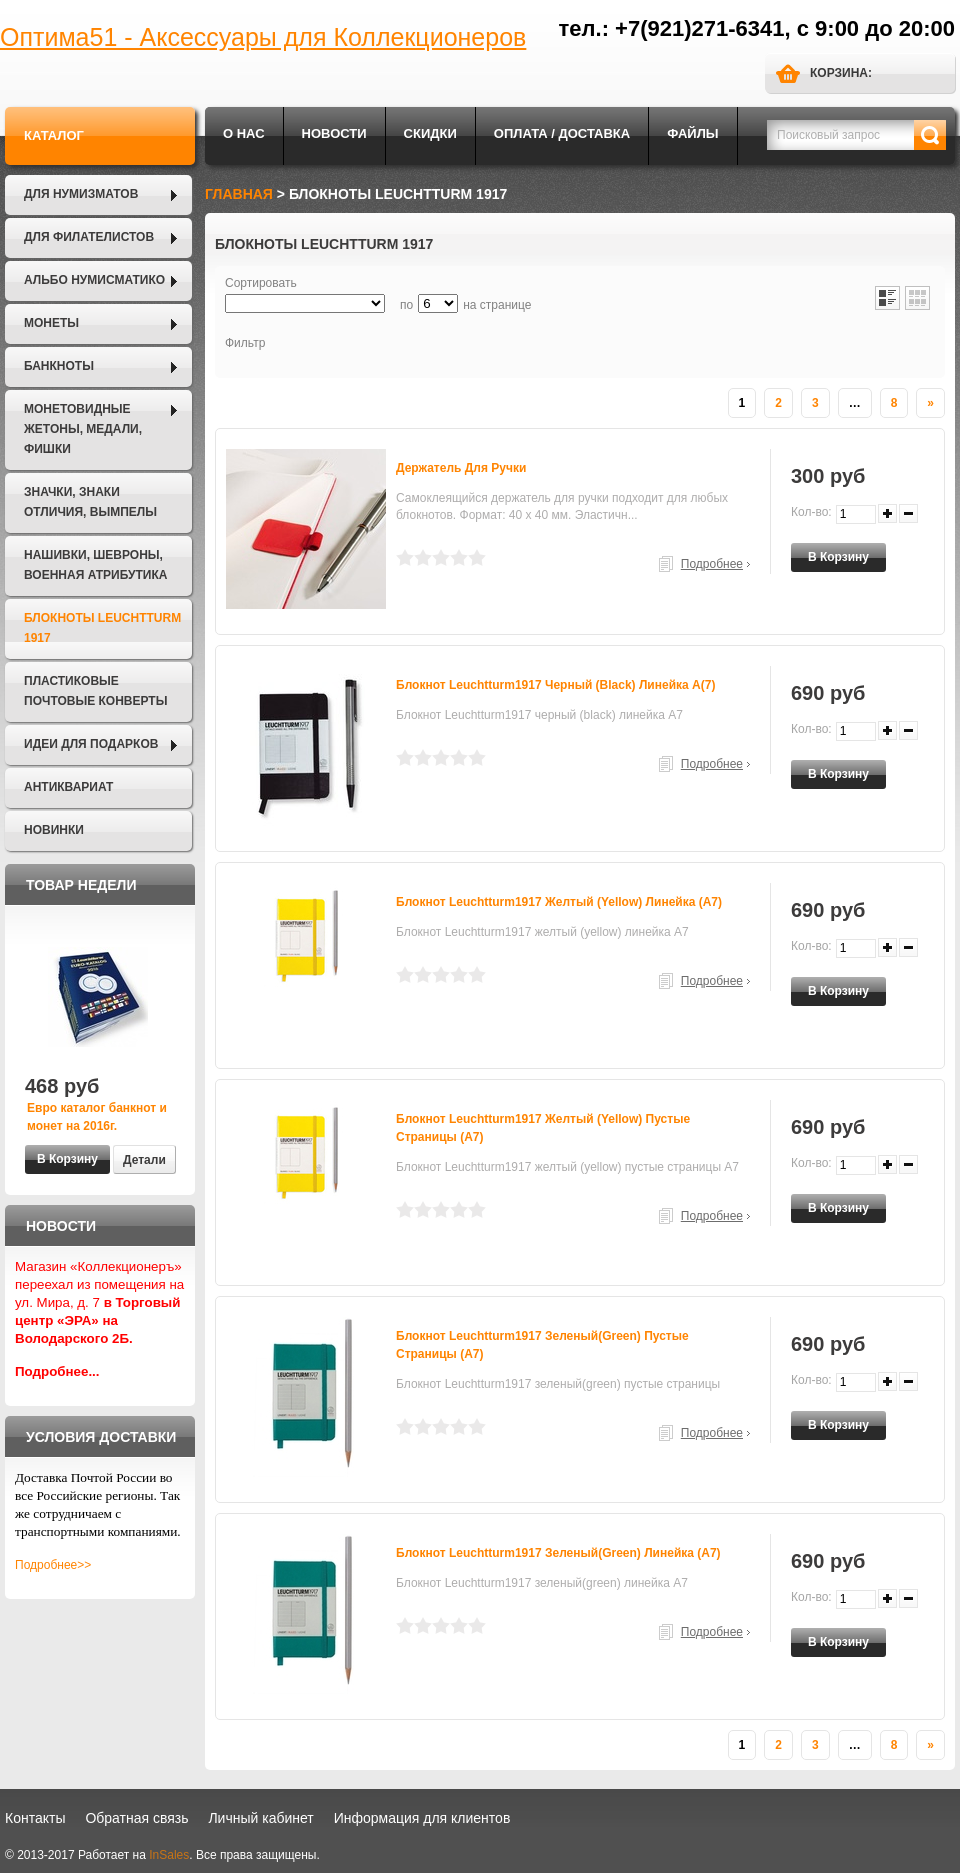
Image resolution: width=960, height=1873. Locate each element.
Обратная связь (136, 1818)
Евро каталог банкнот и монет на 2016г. (97, 1117)
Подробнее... (57, 1371)
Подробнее (712, 564)
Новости (334, 133)
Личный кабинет (260, 1818)
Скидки (430, 133)
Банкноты (59, 366)
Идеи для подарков (91, 744)
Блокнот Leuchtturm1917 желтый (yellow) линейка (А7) (559, 902)
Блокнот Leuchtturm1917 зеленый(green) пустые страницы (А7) (542, 1345)
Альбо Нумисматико (94, 280)
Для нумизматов (81, 194)
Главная (239, 194)
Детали (144, 1160)
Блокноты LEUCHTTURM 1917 (102, 628)
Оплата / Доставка (562, 133)
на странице (497, 305)
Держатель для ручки (461, 468)
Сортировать (261, 283)
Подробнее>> (53, 1565)
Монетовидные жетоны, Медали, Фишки (83, 429)
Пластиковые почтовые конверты (95, 691)
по (406, 305)
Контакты (35, 1818)
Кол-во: (811, 512)
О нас (244, 133)
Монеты (51, 323)
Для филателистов (89, 237)
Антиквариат (68, 787)
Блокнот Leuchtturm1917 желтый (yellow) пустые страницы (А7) (543, 1128)
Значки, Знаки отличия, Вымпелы (90, 502)
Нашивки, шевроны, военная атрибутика (95, 565)
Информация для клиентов (422, 1818)
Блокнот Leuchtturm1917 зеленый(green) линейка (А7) (558, 1553)
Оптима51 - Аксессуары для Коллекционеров (263, 37)
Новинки (54, 830)
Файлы (692, 133)
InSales (169, 1855)
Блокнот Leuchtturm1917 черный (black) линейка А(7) (555, 685)
